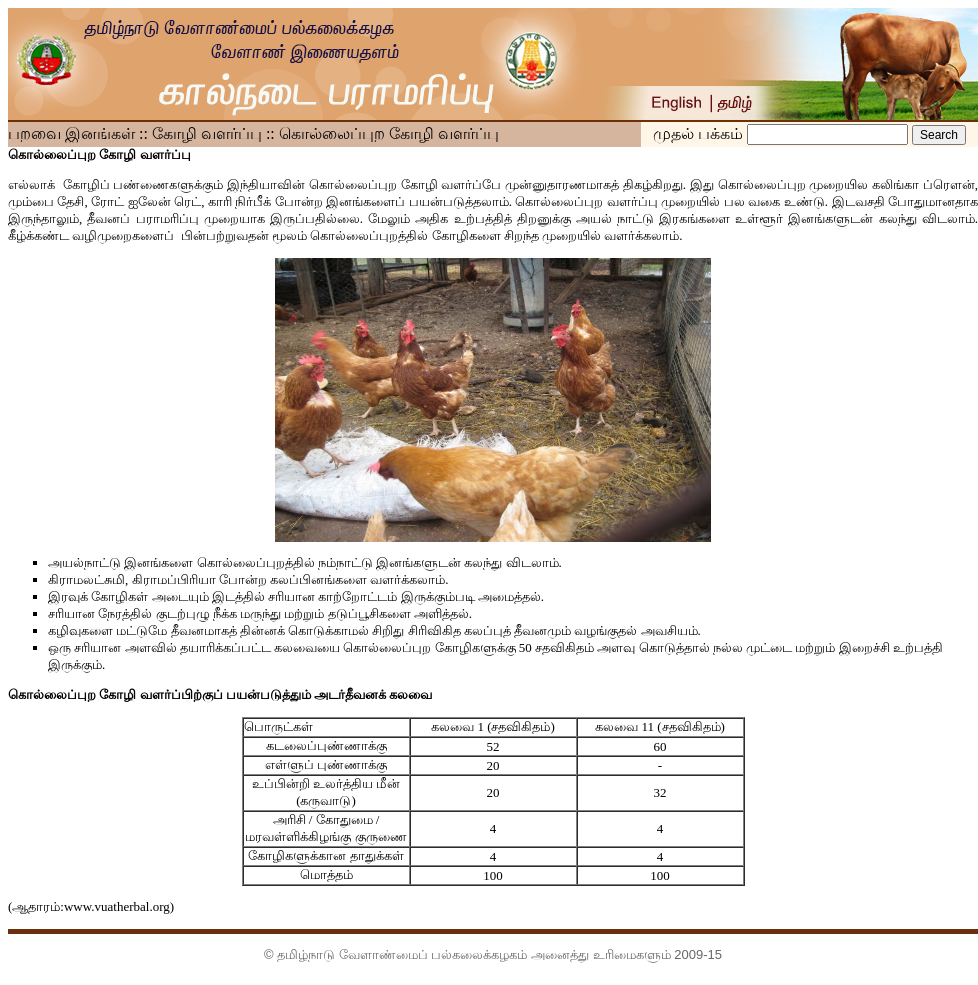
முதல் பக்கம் (700, 133)
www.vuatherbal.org (117, 906)
